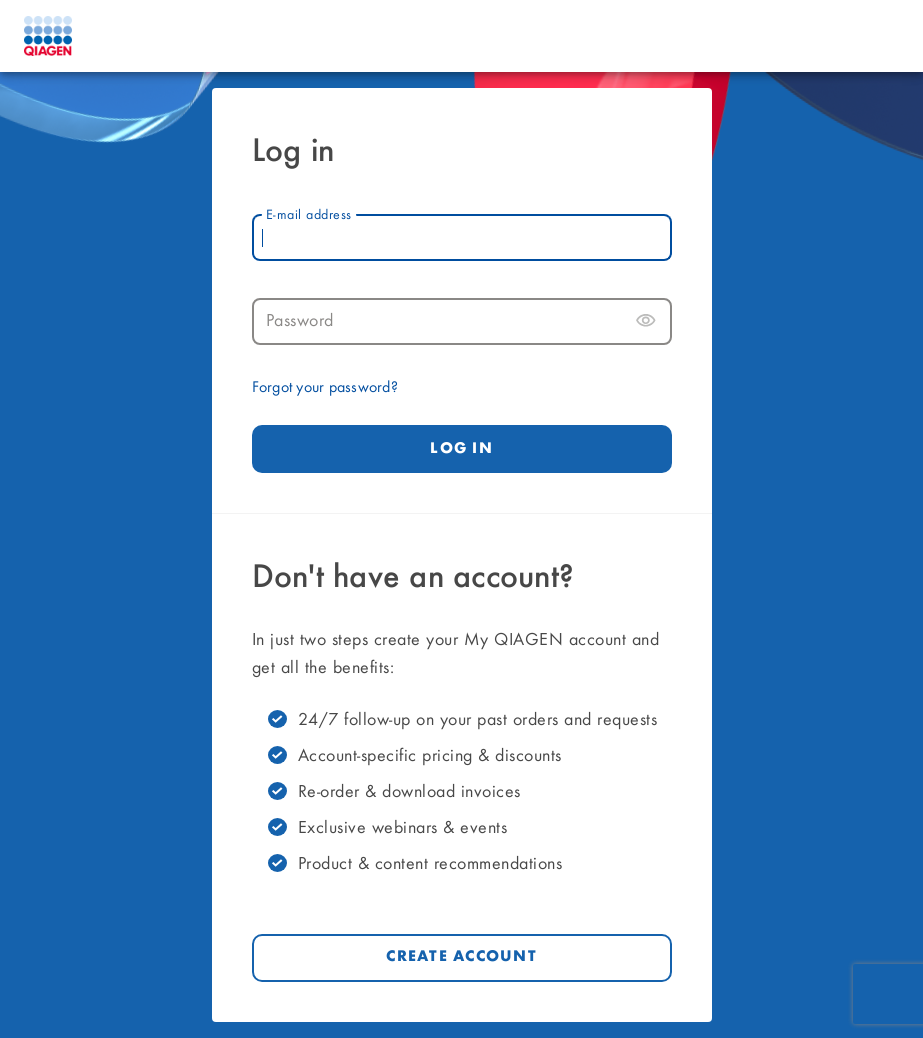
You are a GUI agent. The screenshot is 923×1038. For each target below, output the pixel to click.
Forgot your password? (325, 388)
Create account (461, 957)
